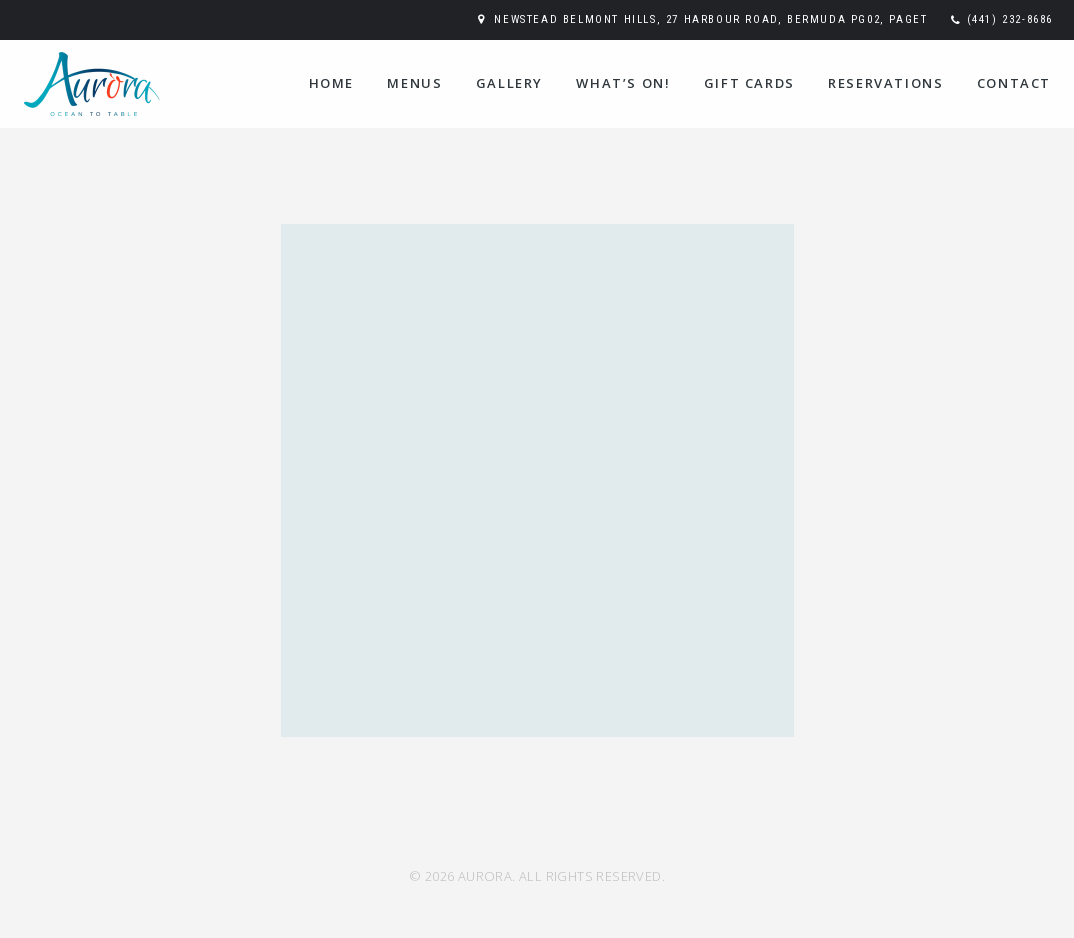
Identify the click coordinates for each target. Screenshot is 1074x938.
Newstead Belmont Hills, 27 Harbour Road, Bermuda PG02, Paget (710, 19)
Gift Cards (749, 83)
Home (331, 83)
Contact (1014, 83)
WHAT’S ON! (623, 83)
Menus (414, 83)
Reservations (885, 83)
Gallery (509, 83)
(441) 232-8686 (1010, 19)
